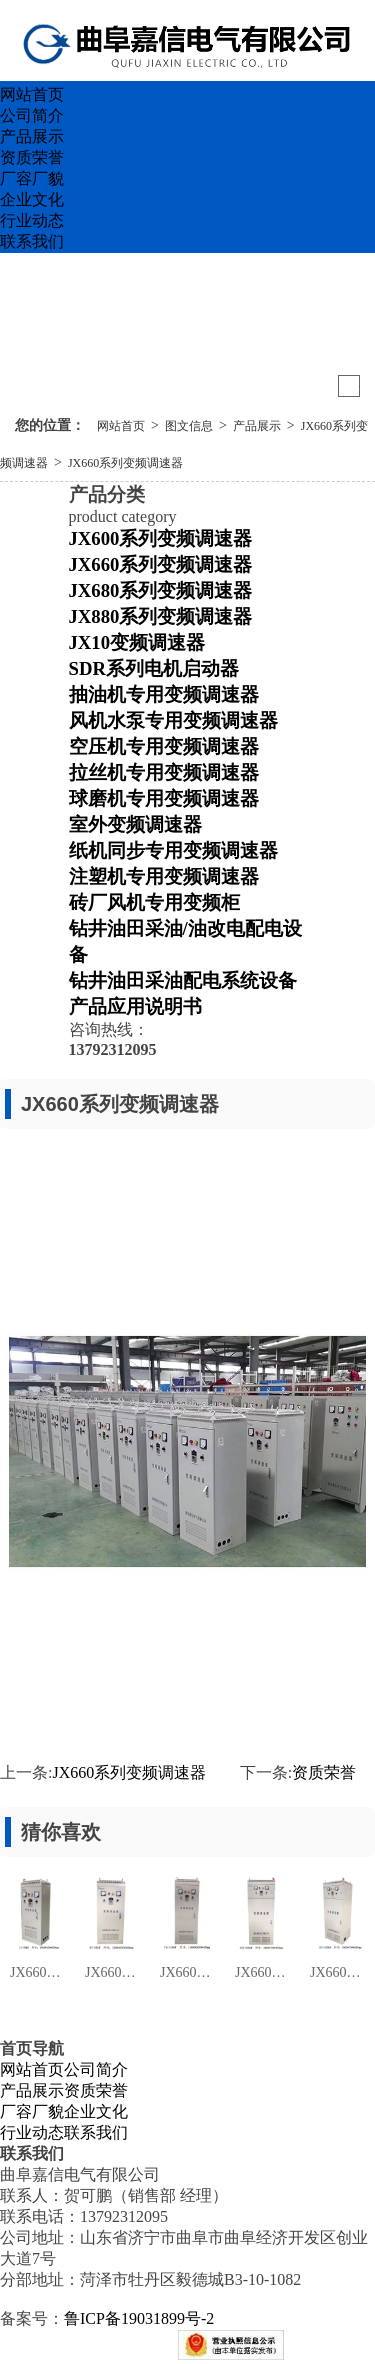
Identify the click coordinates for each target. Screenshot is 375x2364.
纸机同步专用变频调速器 (173, 850)
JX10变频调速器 (137, 642)
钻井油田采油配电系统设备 (183, 980)
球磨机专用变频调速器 (164, 798)
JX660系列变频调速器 (125, 463)
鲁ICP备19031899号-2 (139, 2318)
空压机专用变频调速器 (164, 746)
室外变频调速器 (135, 824)
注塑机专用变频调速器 (164, 876)
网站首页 (32, 94)
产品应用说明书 (135, 1006)
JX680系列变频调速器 (161, 590)
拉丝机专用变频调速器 (164, 772)
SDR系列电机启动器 (154, 668)
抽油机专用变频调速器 (164, 694)
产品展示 (32, 136)
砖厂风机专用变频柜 (154, 902)
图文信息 (189, 426)
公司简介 (32, 115)
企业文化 (32, 199)
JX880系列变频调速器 (161, 616)
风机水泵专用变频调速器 (173, 720)
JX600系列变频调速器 (161, 538)
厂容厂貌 (32, 178)
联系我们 (32, 241)
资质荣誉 (32, 157)
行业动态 (32, 220)
